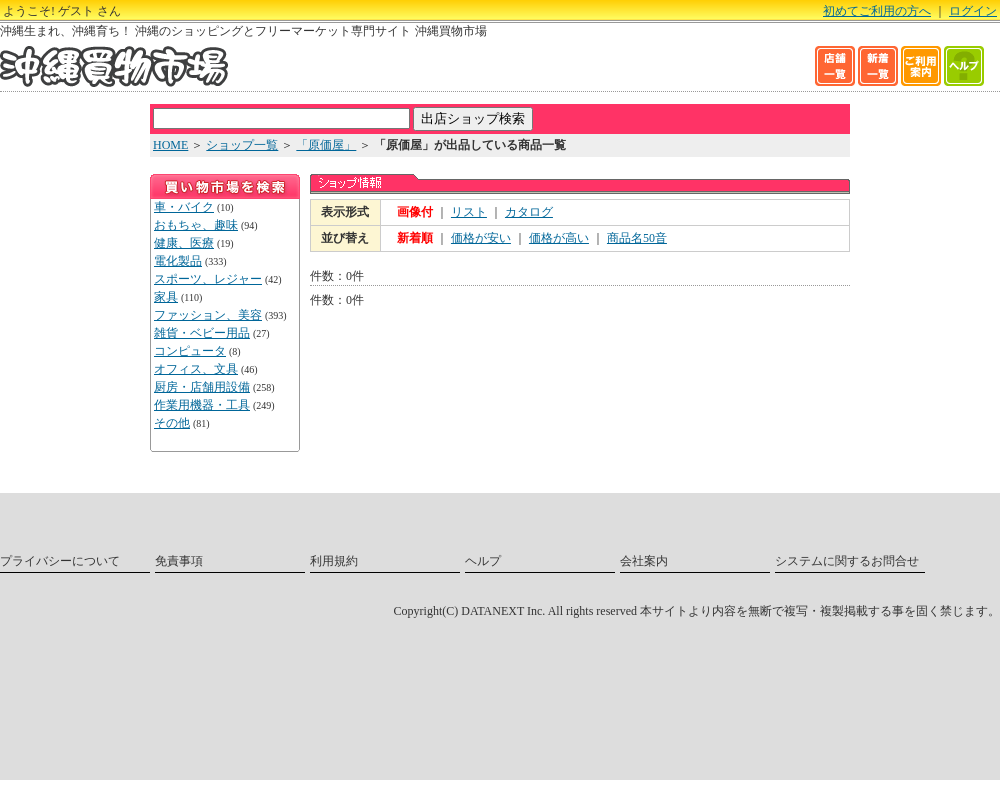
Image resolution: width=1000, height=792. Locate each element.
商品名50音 (637, 238)
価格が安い (481, 238)
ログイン (973, 11)
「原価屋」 (326, 145)
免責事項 (179, 561)
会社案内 (644, 561)
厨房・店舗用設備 (202, 387)
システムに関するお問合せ (847, 561)
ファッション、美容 (208, 315)
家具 (166, 297)
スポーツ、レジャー (208, 279)
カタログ (529, 212)
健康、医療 (184, 243)
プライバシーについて (60, 561)
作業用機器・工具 (202, 405)
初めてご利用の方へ (877, 11)
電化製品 (178, 261)
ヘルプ (483, 561)
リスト (469, 212)
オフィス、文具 (196, 369)
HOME (170, 145)
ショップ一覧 (242, 145)
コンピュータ (190, 351)
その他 (172, 423)
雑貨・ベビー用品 (202, 333)
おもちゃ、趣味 (196, 225)
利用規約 (334, 561)
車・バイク (184, 207)
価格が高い (559, 238)
